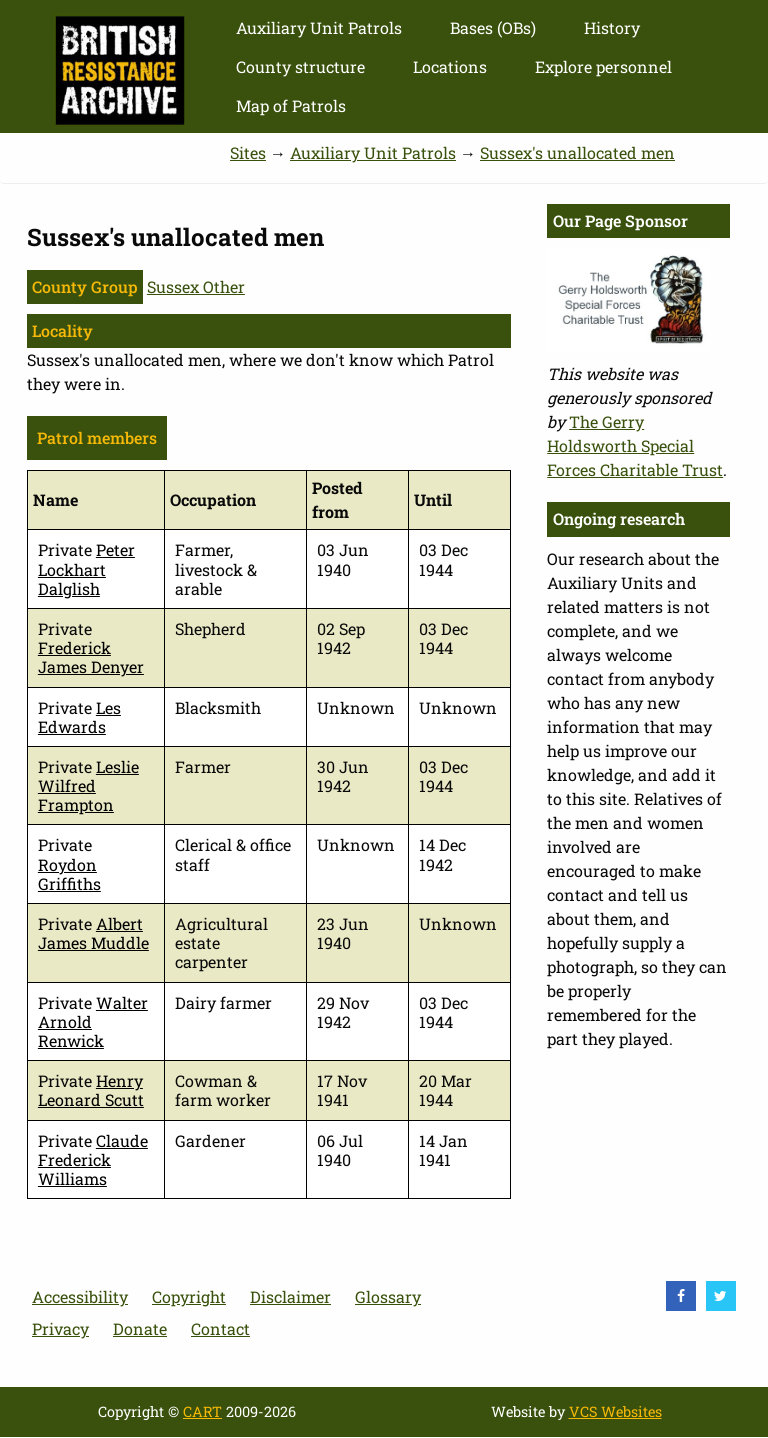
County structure (300, 66)
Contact (220, 1328)
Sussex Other (196, 286)
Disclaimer (290, 1296)
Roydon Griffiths (69, 874)
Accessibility (80, 1296)
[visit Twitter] (721, 1296)
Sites (248, 152)
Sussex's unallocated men (577, 152)
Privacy (60, 1328)
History (612, 27)
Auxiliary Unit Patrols (319, 27)
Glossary (388, 1296)
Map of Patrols (291, 105)
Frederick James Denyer (91, 657)
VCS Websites (615, 1411)
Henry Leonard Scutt (91, 1090)
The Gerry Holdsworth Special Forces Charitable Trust (635, 445)
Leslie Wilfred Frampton (88, 785)
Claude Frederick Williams (93, 1159)
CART (202, 1411)
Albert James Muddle (93, 933)
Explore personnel (603, 66)
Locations (450, 66)
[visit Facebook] (681, 1296)
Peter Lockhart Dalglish (86, 568)
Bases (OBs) (493, 27)
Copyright (189, 1296)
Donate (140, 1328)
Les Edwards (79, 717)
